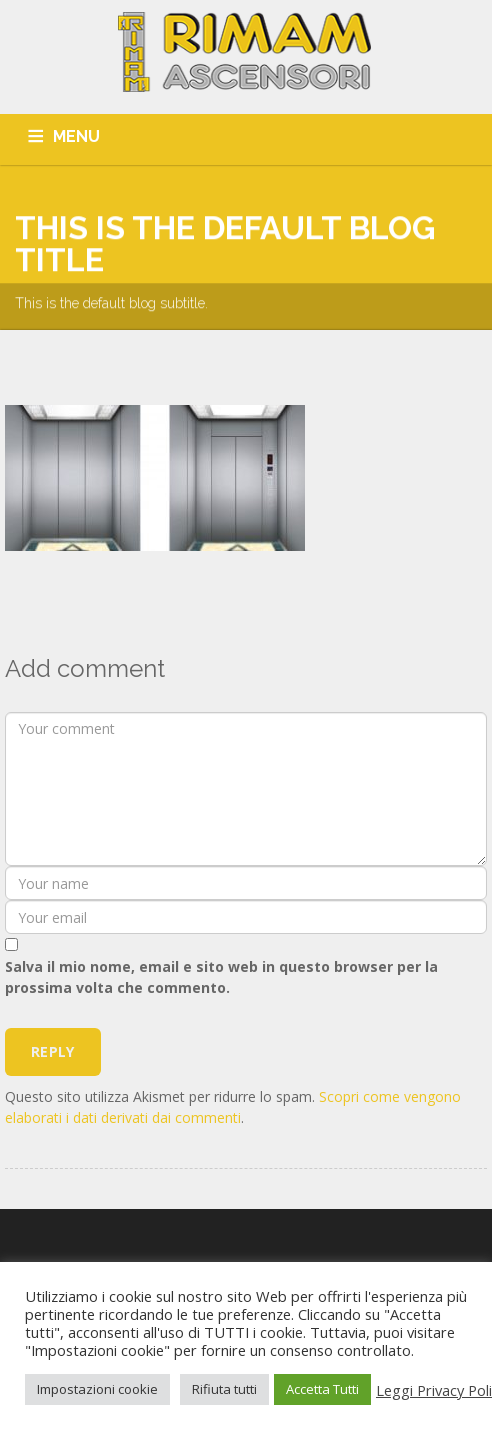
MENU (76, 136)
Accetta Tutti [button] (322, 1389)
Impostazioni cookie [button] (97, 1389)
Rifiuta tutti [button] (224, 1389)
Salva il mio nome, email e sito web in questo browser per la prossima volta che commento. (221, 977)
